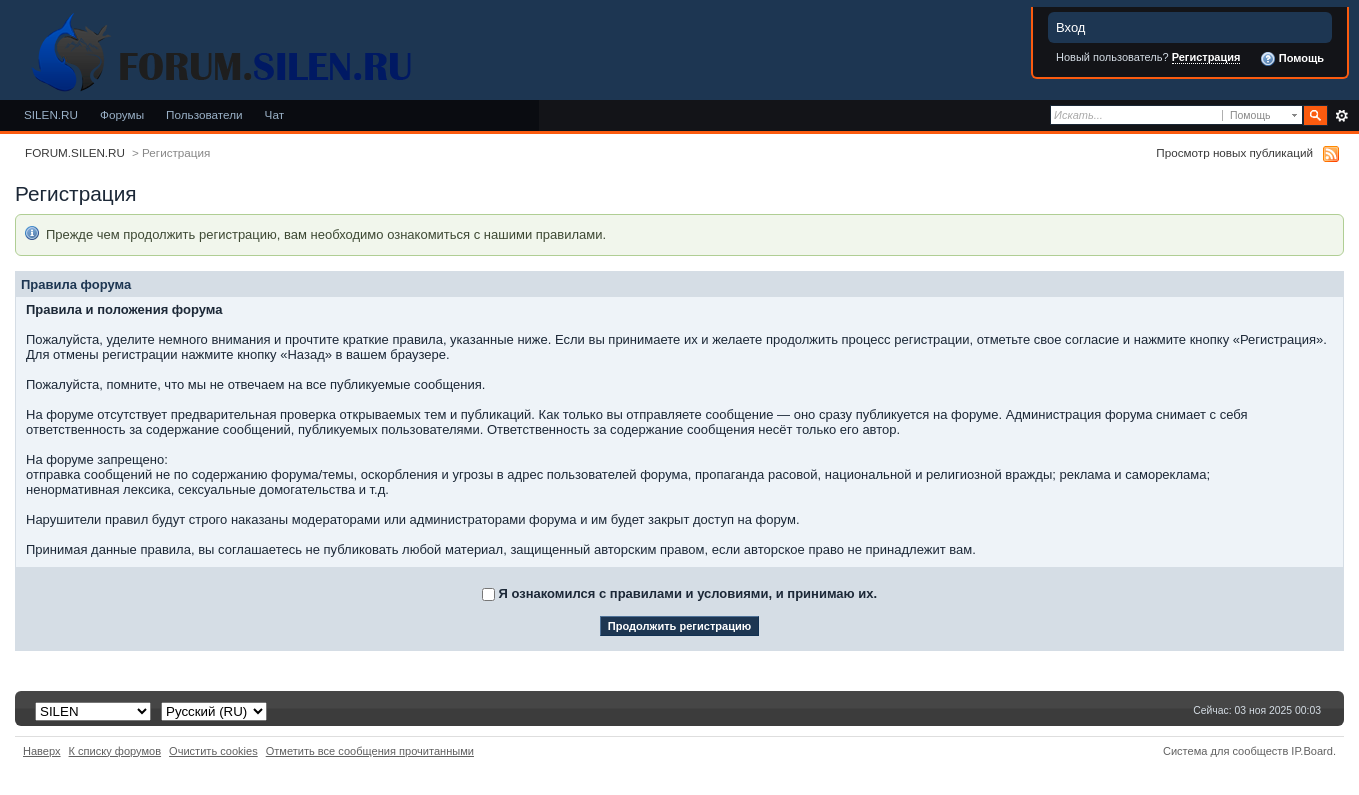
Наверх (42, 751)
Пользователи (204, 114)
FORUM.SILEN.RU (75, 152)
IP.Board (1312, 751)
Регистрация (1206, 57)
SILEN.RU (51, 114)
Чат (274, 114)
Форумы (122, 114)
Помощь (1292, 59)
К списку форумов (115, 751)
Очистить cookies (213, 751)
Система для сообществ (1225, 751)
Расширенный (1341, 116)
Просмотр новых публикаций (1234, 152)
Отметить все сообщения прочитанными (370, 751)
